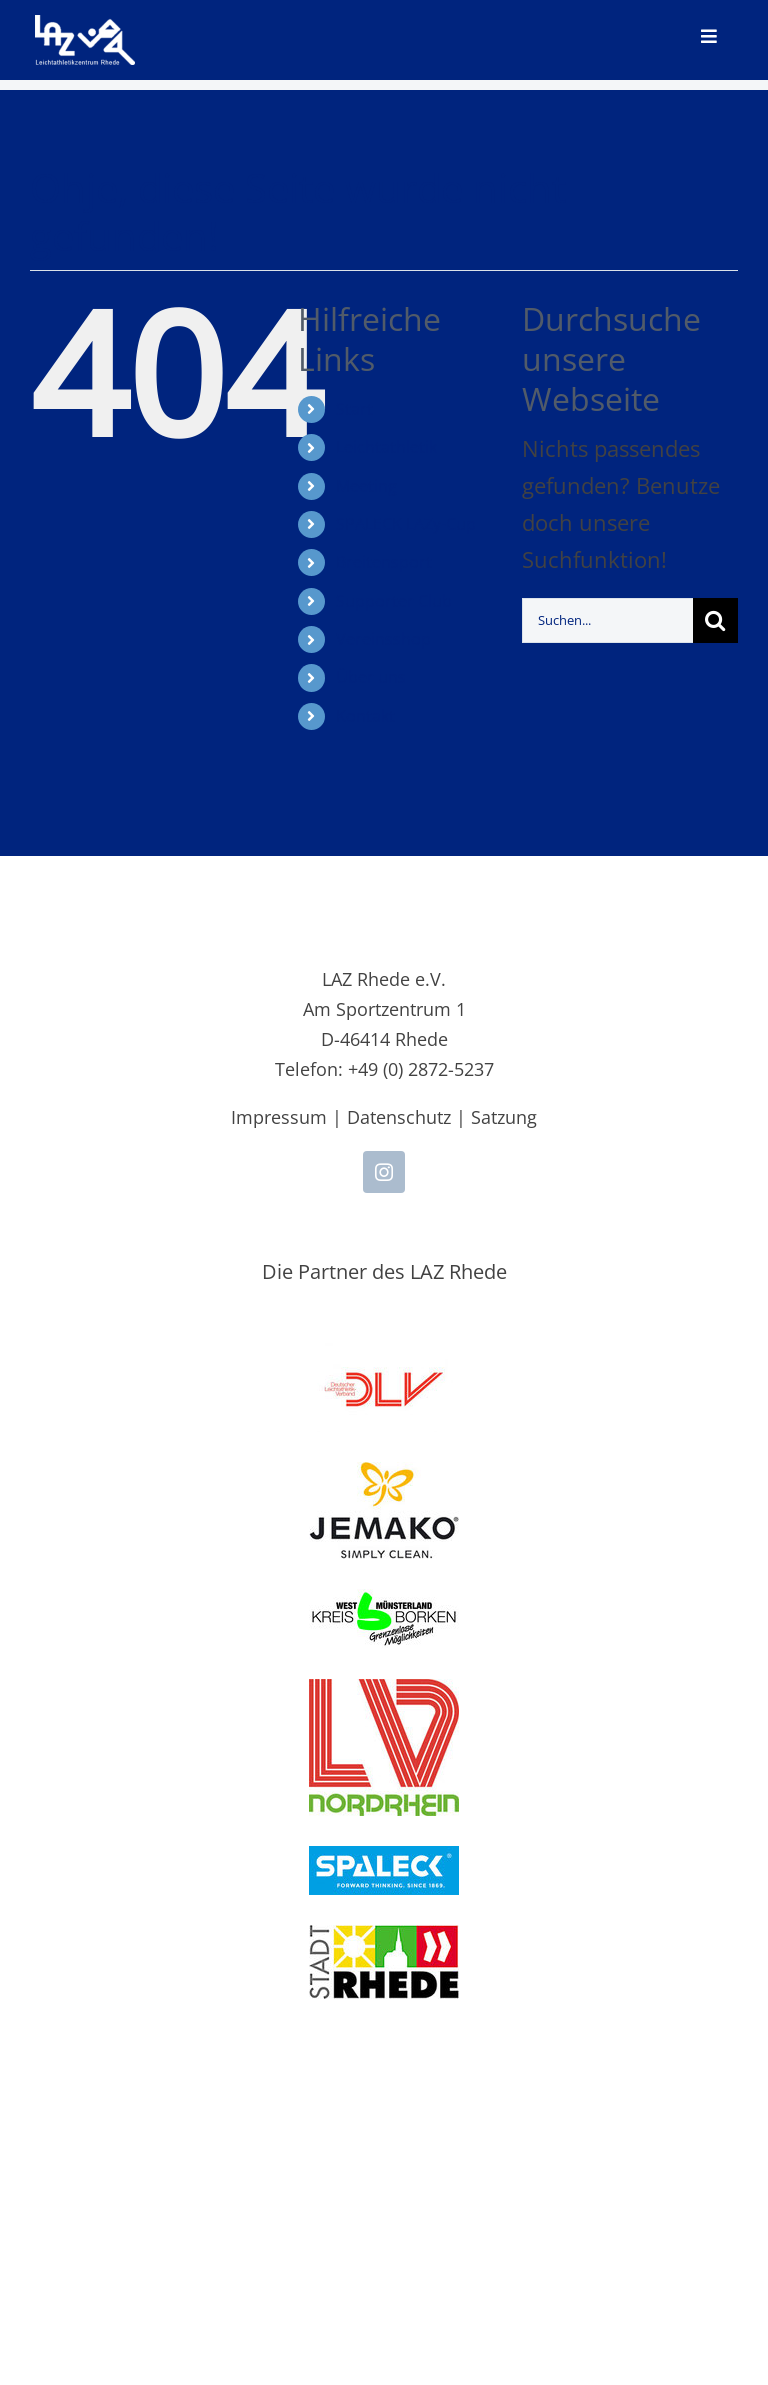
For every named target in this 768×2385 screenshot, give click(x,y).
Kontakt (365, 716)
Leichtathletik (386, 447)
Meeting (366, 486)
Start (354, 409)
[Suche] (715, 620)
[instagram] (384, 1172)
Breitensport (384, 562)
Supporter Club (394, 601)
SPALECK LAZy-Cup (406, 524)
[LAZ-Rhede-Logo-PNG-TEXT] (85, 26)
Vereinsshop (383, 639)
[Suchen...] (607, 620)
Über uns (371, 677)
